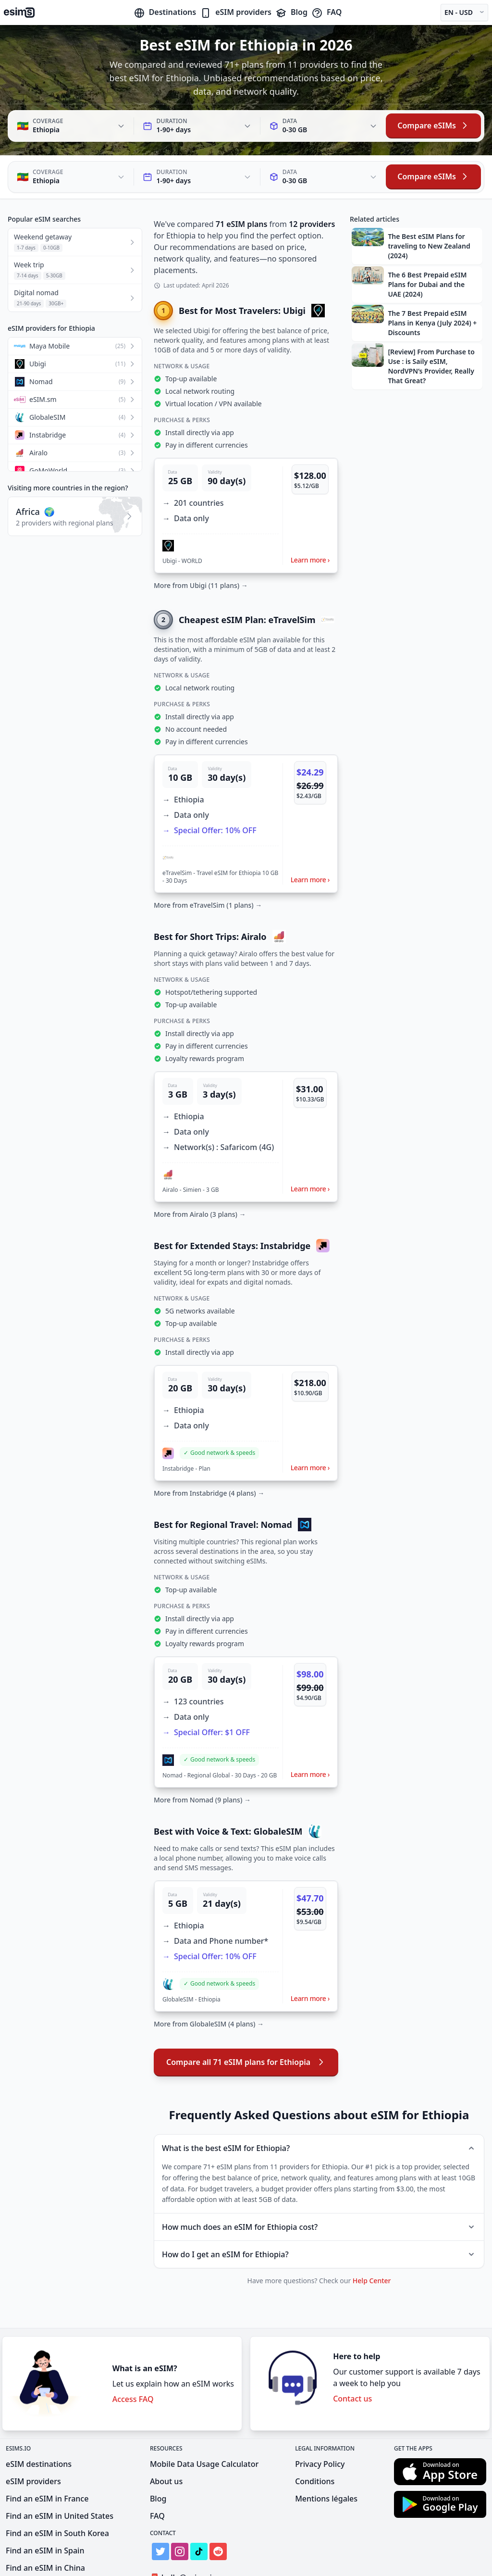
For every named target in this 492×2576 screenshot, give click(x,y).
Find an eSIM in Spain (45, 2506)
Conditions (314, 2437)
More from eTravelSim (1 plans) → (208, 861)
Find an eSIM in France (47, 2455)
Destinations (165, 12)
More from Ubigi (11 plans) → (201, 541)
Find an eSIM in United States (59, 2472)
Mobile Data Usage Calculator (204, 2420)
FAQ (326, 12)
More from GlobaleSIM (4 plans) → (209, 1980)
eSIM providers (235, 12)
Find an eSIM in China (45, 2524)
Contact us (352, 2355)
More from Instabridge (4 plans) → (209, 1449)
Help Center (372, 2236)
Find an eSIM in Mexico (48, 2541)
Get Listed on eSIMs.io (196, 2551)
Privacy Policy (319, 2420)
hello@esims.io (185, 2533)
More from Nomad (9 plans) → (202, 1756)
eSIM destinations (39, 2420)
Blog (291, 12)
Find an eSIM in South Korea (57, 2489)
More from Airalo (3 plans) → (200, 1170)
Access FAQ (133, 2355)
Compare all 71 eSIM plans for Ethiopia (246, 2018)
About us (166, 2437)
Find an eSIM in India (44, 2558)
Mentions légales (326, 2455)
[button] (246, 472)
